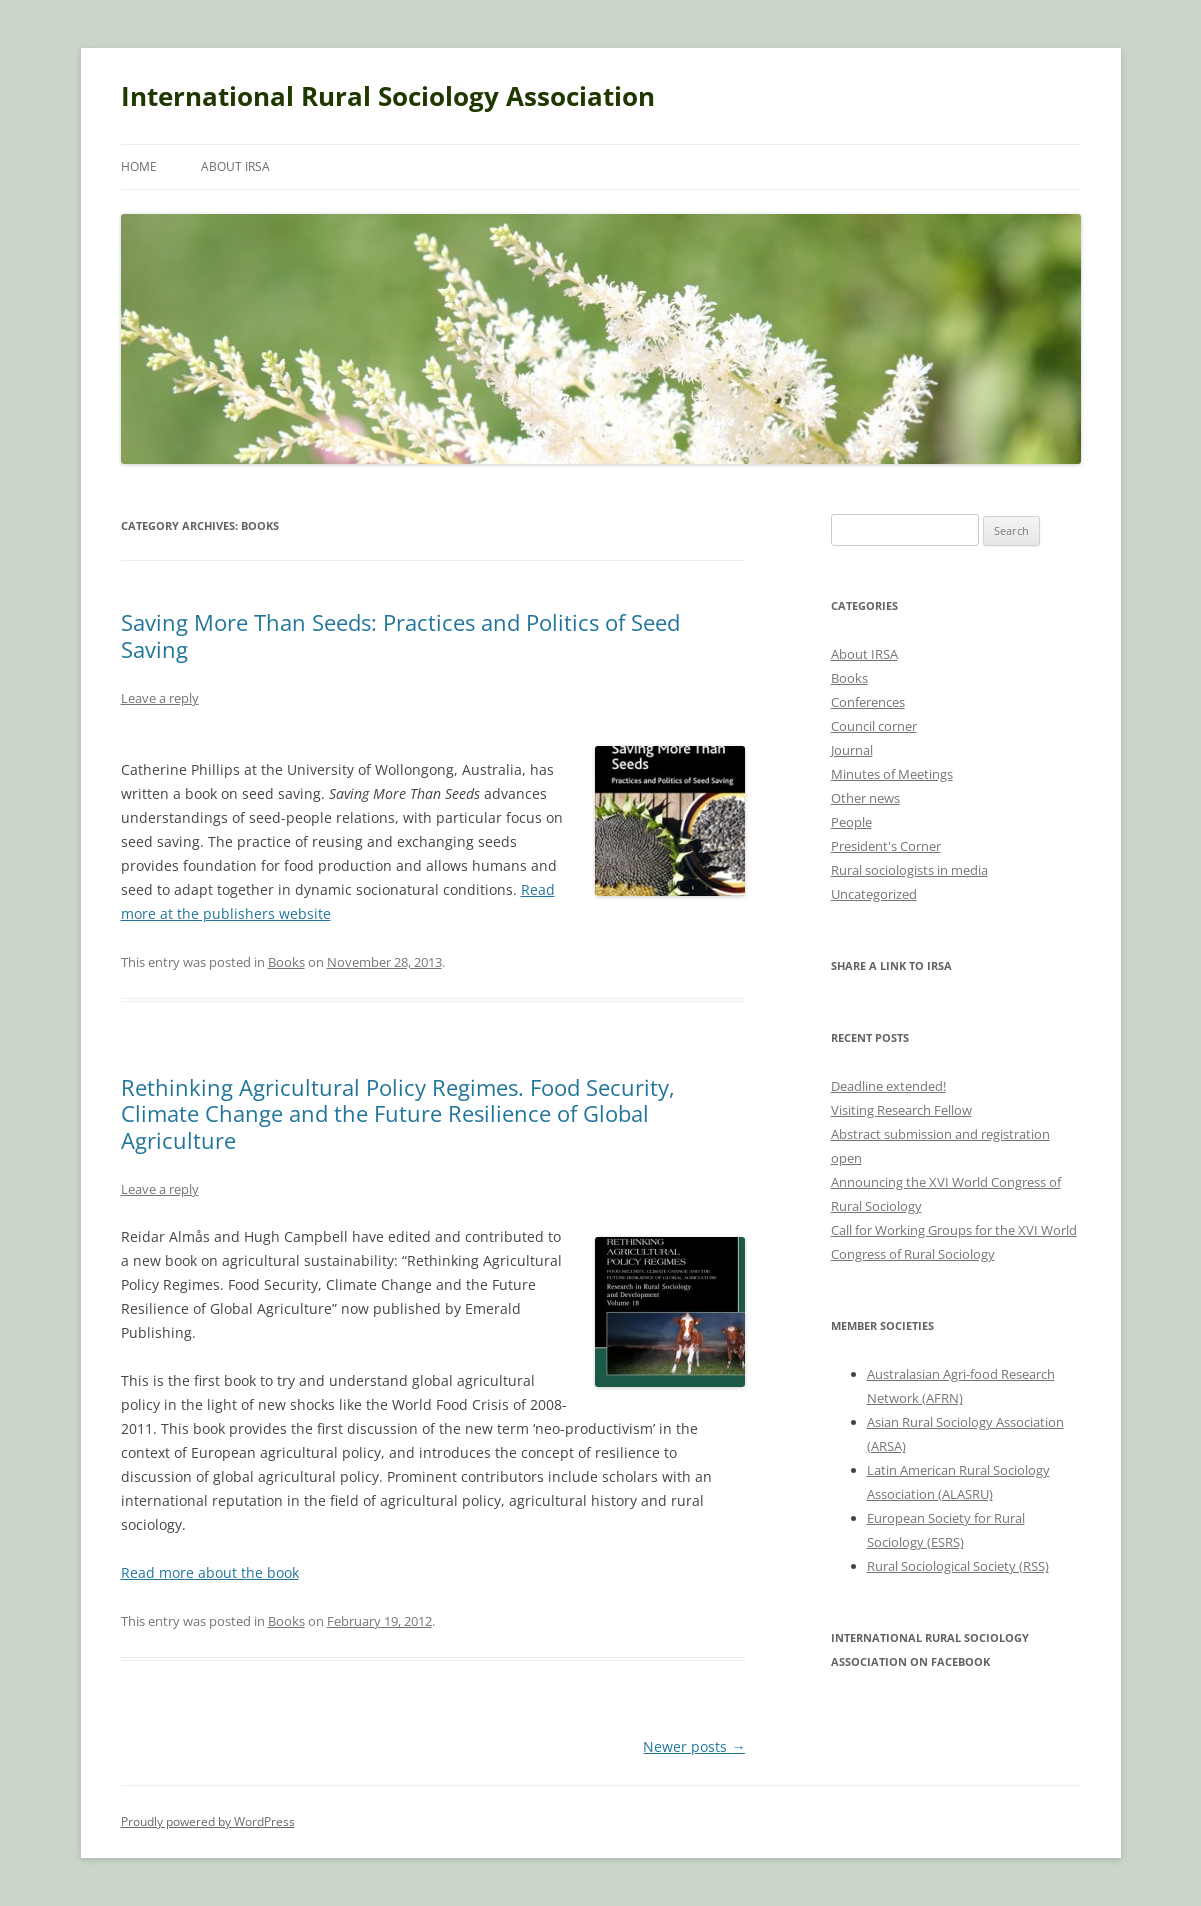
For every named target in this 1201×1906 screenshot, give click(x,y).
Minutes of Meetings (892, 774)
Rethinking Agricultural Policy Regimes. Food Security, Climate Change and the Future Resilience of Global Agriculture (398, 1113)
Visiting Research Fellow (901, 1110)
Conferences (868, 702)
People (851, 822)
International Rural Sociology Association (388, 96)
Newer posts (694, 1746)
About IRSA (235, 166)
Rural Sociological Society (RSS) (958, 1566)
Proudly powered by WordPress (208, 1821)
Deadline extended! (888, 1086)
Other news (865, 798)
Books (286, 962)
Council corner (874, 726)
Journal (852, 750)
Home (139, 166)
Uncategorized (874, 894)
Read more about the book (210, 1572)
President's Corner (886, 846)
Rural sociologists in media (909, 870)
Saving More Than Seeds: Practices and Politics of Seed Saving (400, 635)
